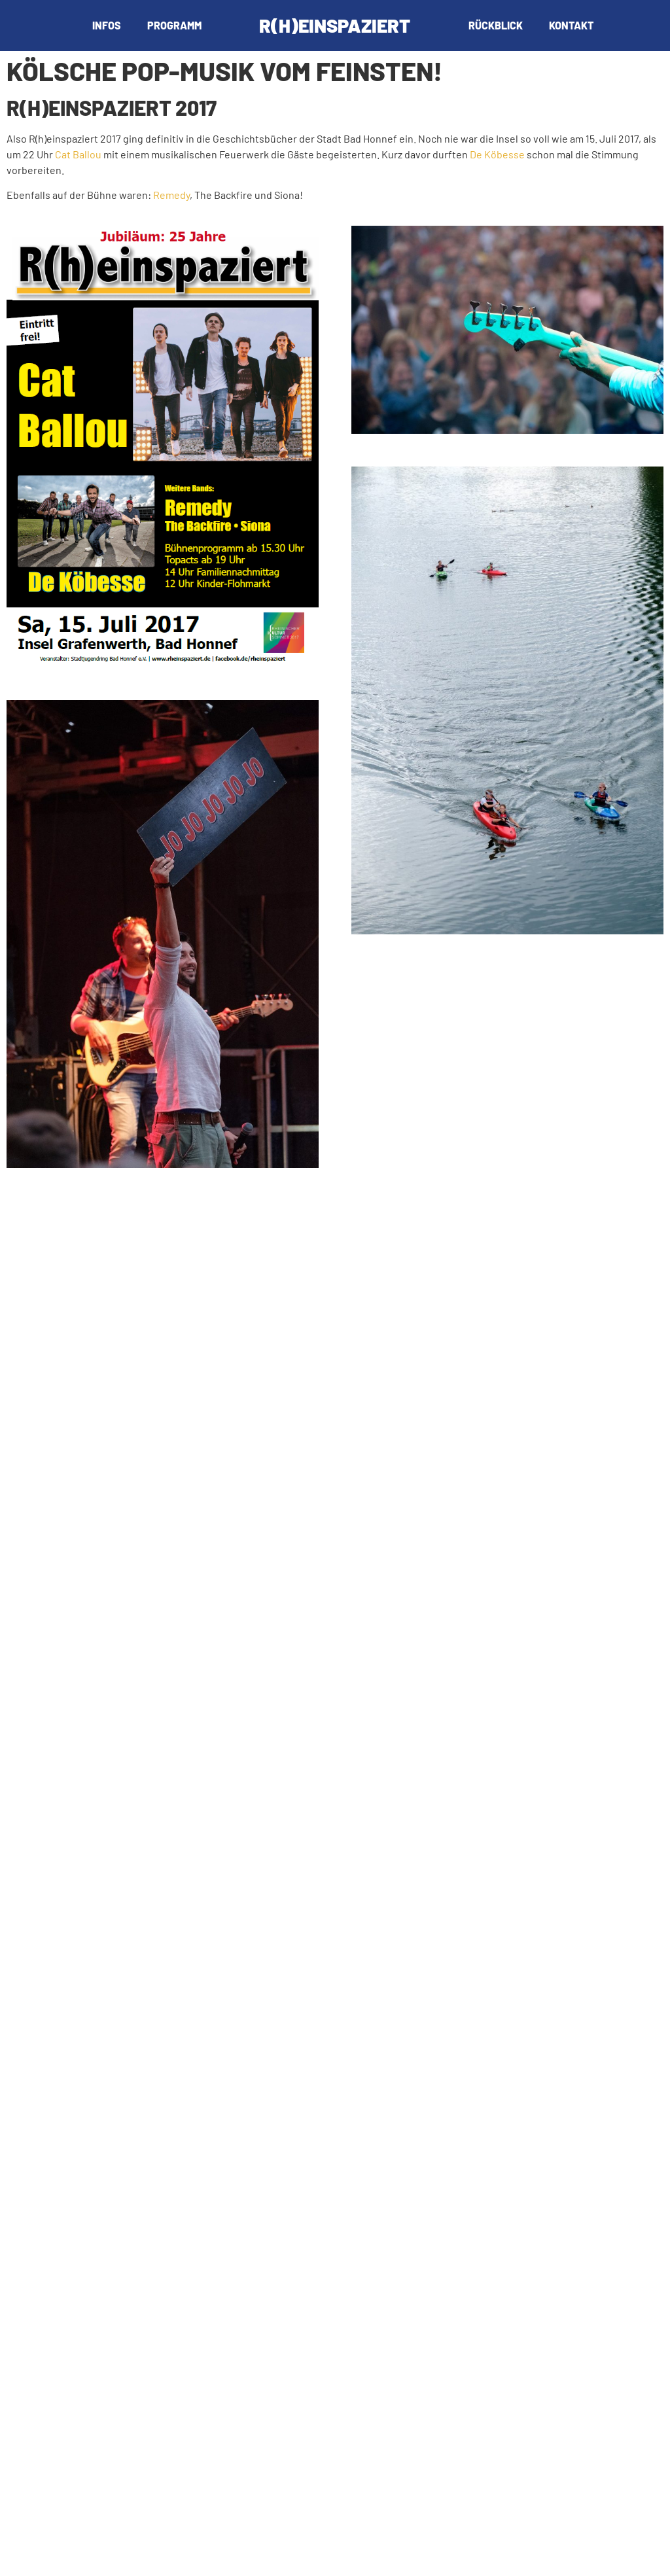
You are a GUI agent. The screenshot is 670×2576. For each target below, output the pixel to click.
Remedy (171, 194)
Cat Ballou (78, 154)
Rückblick (495, 25)
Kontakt (571, 25)
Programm (174, 25)
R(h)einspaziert (334, 25)
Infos (106, 25)
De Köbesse (497, 154)
